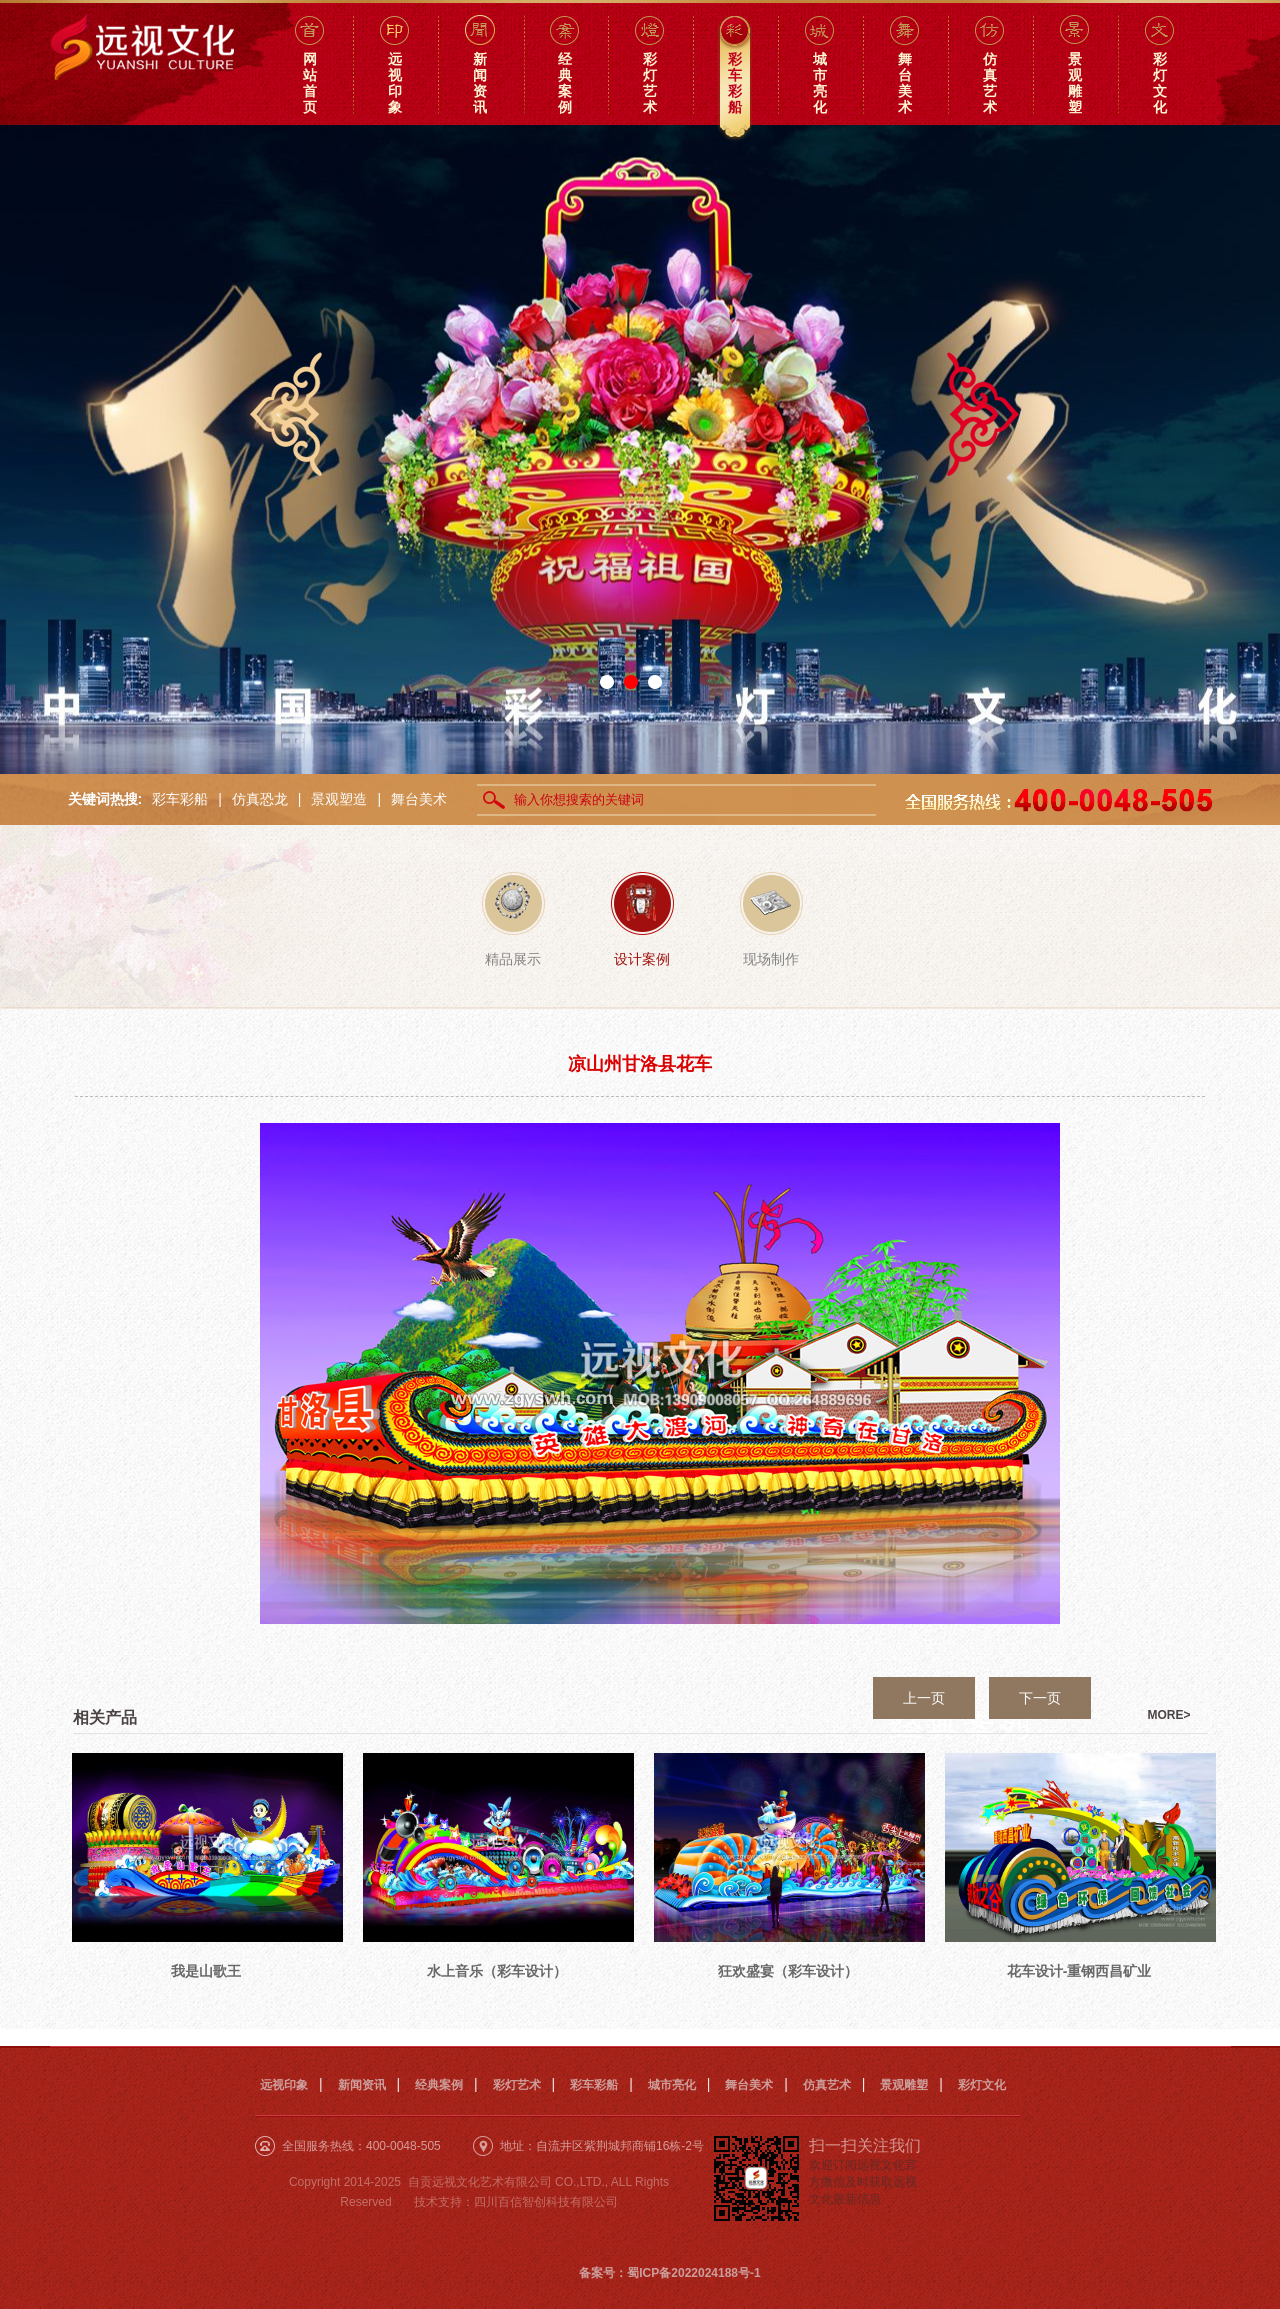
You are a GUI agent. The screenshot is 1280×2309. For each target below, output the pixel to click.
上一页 (924, 1698)
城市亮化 (672, 2085)
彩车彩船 (180, 799)
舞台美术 (419, 799)
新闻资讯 (362, 2085)
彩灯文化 (982, 2085)
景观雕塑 (904, 2085)
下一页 (1040, 1698)
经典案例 (439, 2085)
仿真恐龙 (260, 799)
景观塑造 (339, 799)
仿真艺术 (827, 2085)
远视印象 (284, 2085)
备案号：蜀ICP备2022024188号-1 (669, 2273)
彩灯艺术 (517, 2085)
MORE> (1169, 1715)
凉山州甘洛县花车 (640, 1064)
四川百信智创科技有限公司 (546, 2202)
